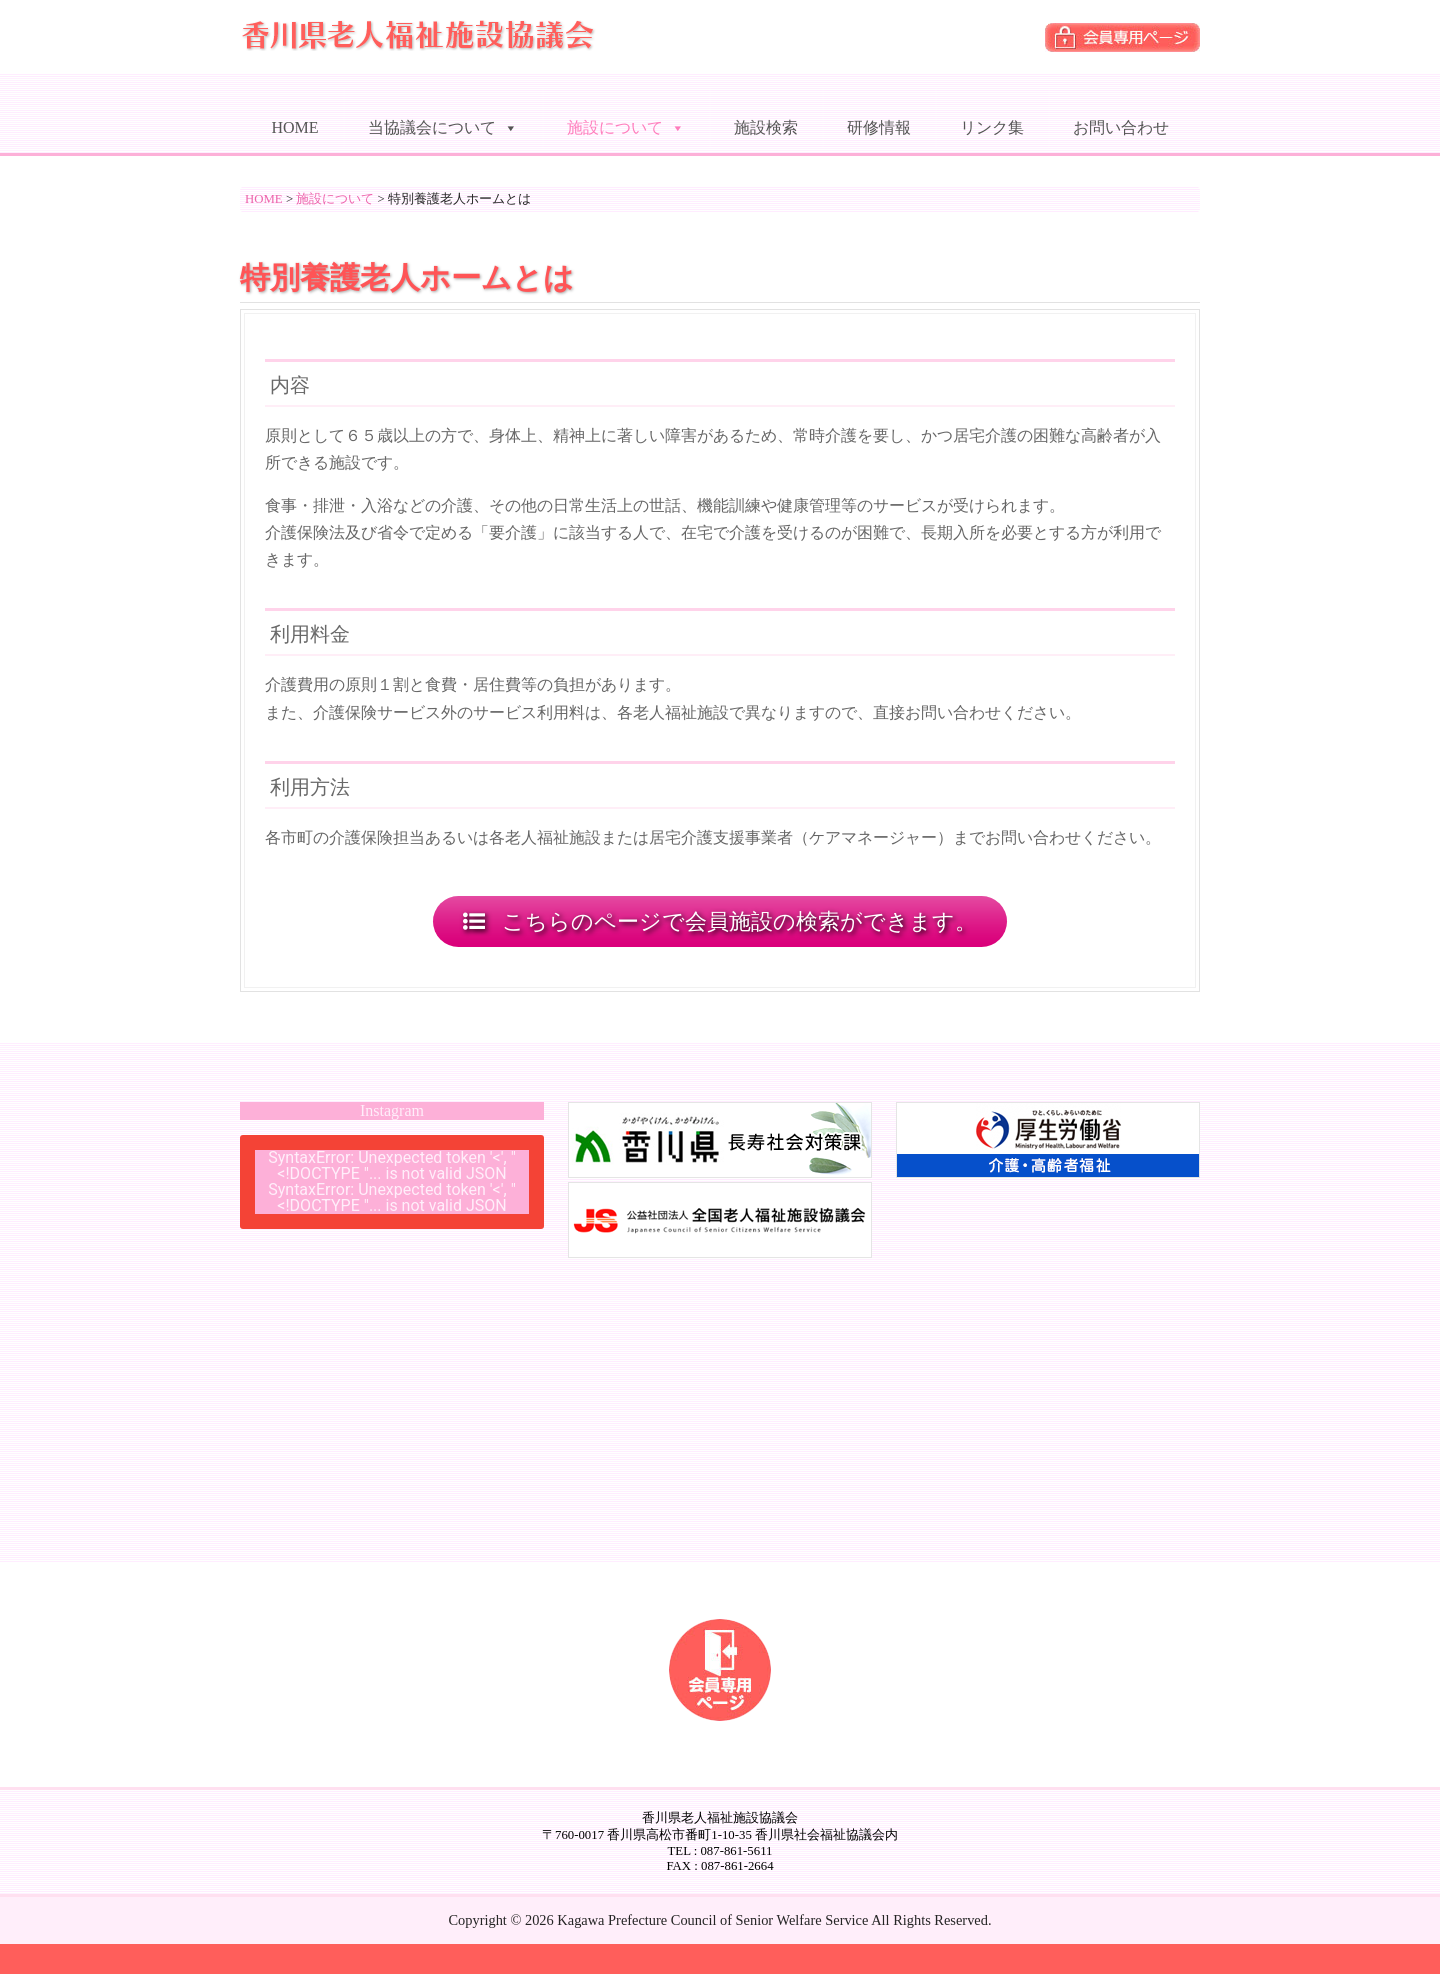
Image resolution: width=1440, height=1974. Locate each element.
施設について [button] (626, 123)
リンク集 (992, 127)
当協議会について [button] (443, 123)
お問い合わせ (1121, 127)
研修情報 (879, 127)
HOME (294, 127)
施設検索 (766, 127)
